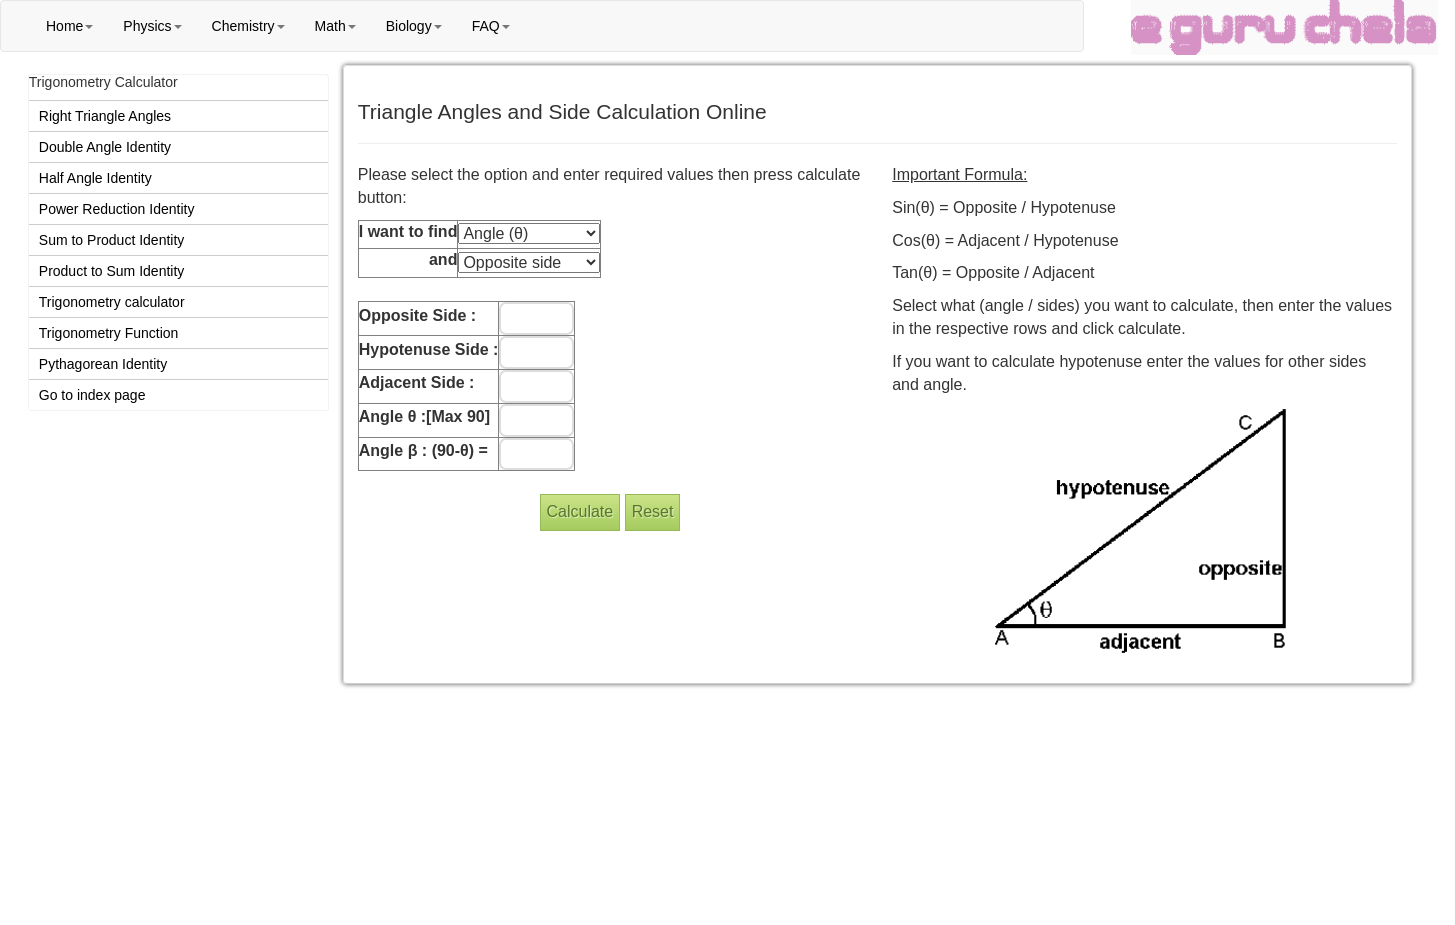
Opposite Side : (417, 315)
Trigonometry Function (109, 333)
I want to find (408, 231)
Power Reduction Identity (117, 209)
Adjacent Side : (417, 382)
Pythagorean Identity (103, 364)
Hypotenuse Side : (429, 349)
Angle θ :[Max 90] (424, 416)
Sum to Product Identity (112, 240)
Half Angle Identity (95, 178)
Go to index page (92, 395)
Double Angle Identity (105, 147)
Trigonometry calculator (112, 302)
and (443, 259)
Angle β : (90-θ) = (423, 450)
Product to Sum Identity (112, 271)
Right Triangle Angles (105, 116)
